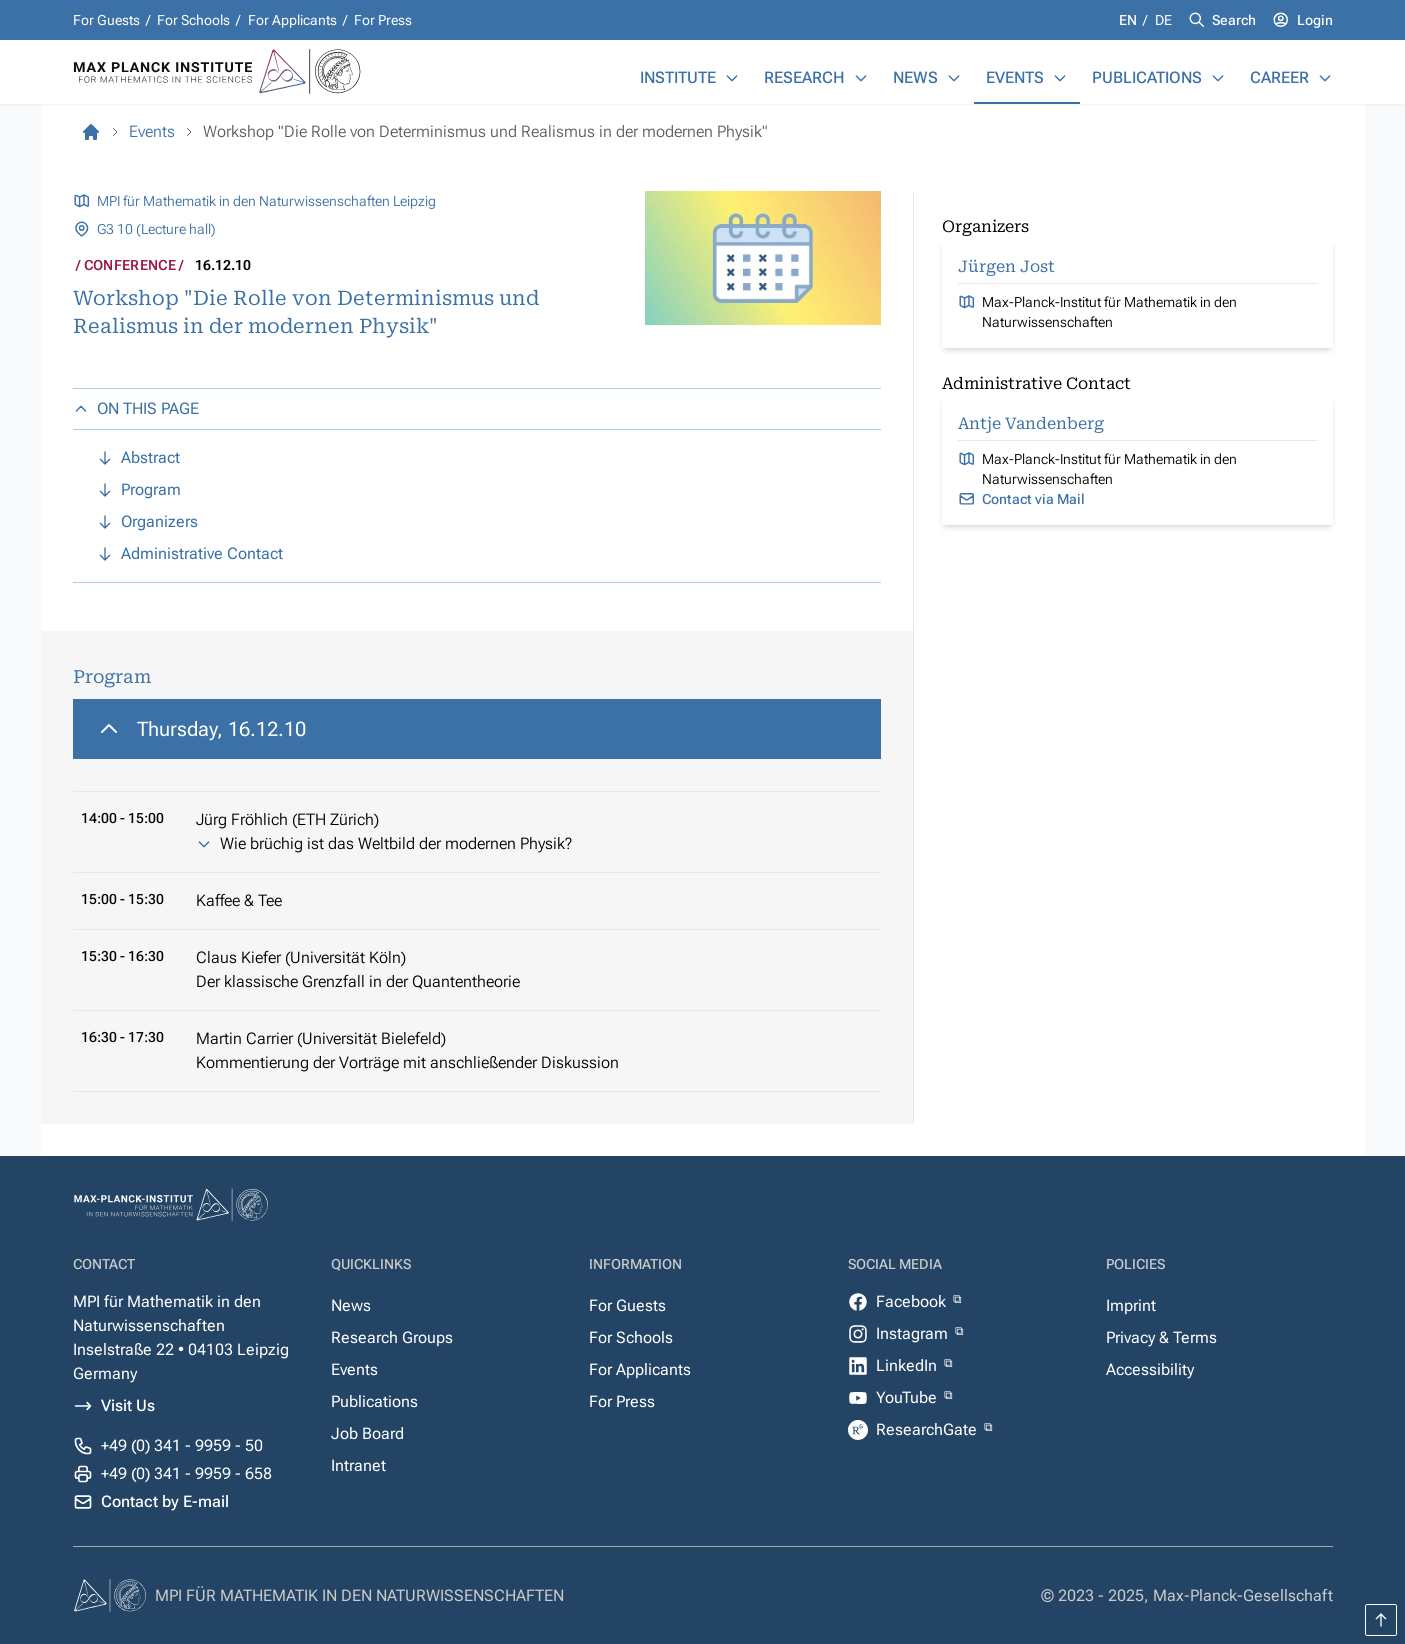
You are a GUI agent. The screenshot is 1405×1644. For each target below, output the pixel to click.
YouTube (908, 1397)
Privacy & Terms (1161, 1337)
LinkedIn (908, 1365)
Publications (1147, 77)
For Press (383, 20)
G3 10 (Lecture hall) (156, 229)
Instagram (914, 1333)
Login (1315, 20)
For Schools (193, 20)
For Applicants (292, 20)
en (1129, 20)
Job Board (367, 1433)
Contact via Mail (1033, 499)
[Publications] (1218, 78)
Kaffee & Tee (239, 900)
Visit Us (128, 1405)
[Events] (1060, 78)
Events (1015, 77)
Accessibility (1150, 1369)
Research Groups (392, 1337)
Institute (678, 77)
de (1163, 20)
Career (1279, 77)
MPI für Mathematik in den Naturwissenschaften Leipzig (266, 201)
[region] (477, 895)
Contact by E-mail (165, 1501)
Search (1234, 20)
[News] (954, 78)
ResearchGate (928, 1429)
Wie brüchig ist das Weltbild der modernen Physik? (396, 843)
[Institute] (732, 78)
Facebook (913, 1301)
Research (804, 77)
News (915, 77)
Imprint (1131, 1305)
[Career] (1325, 78)
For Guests (106, 20)
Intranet (358, 1465)
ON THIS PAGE (136, 408)
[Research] (861, 78)
